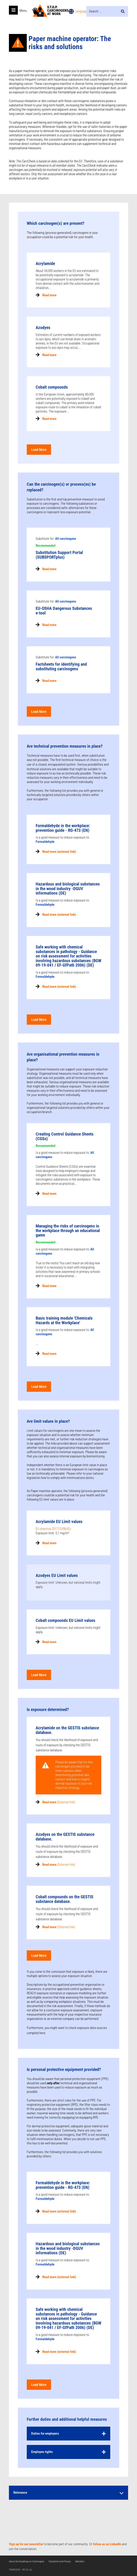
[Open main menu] (13, 10)
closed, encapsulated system (57, 764)
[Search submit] (122, 11)
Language (81, 11)
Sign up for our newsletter (26, 2544)
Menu (23, 11)
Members (79, 2561)
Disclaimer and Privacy (60, 2561)
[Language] (71, 11)
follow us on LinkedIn (107, 2544)
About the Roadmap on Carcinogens (26, 2561)
